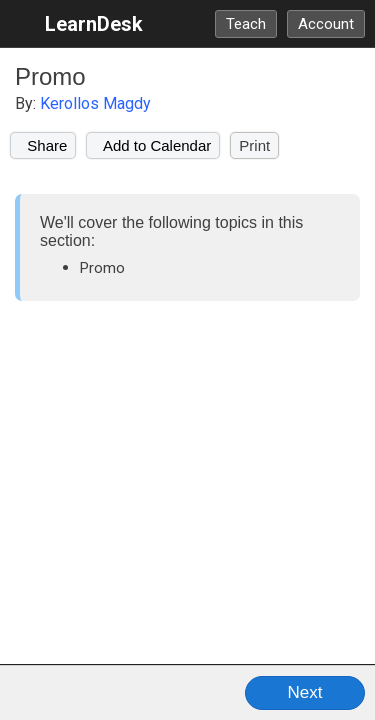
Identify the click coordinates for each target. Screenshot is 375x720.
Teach (246, 24)
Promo (50, 76)
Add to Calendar (153, 145)
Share (43, 145)
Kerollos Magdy (95, 103)
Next (305, 692)
